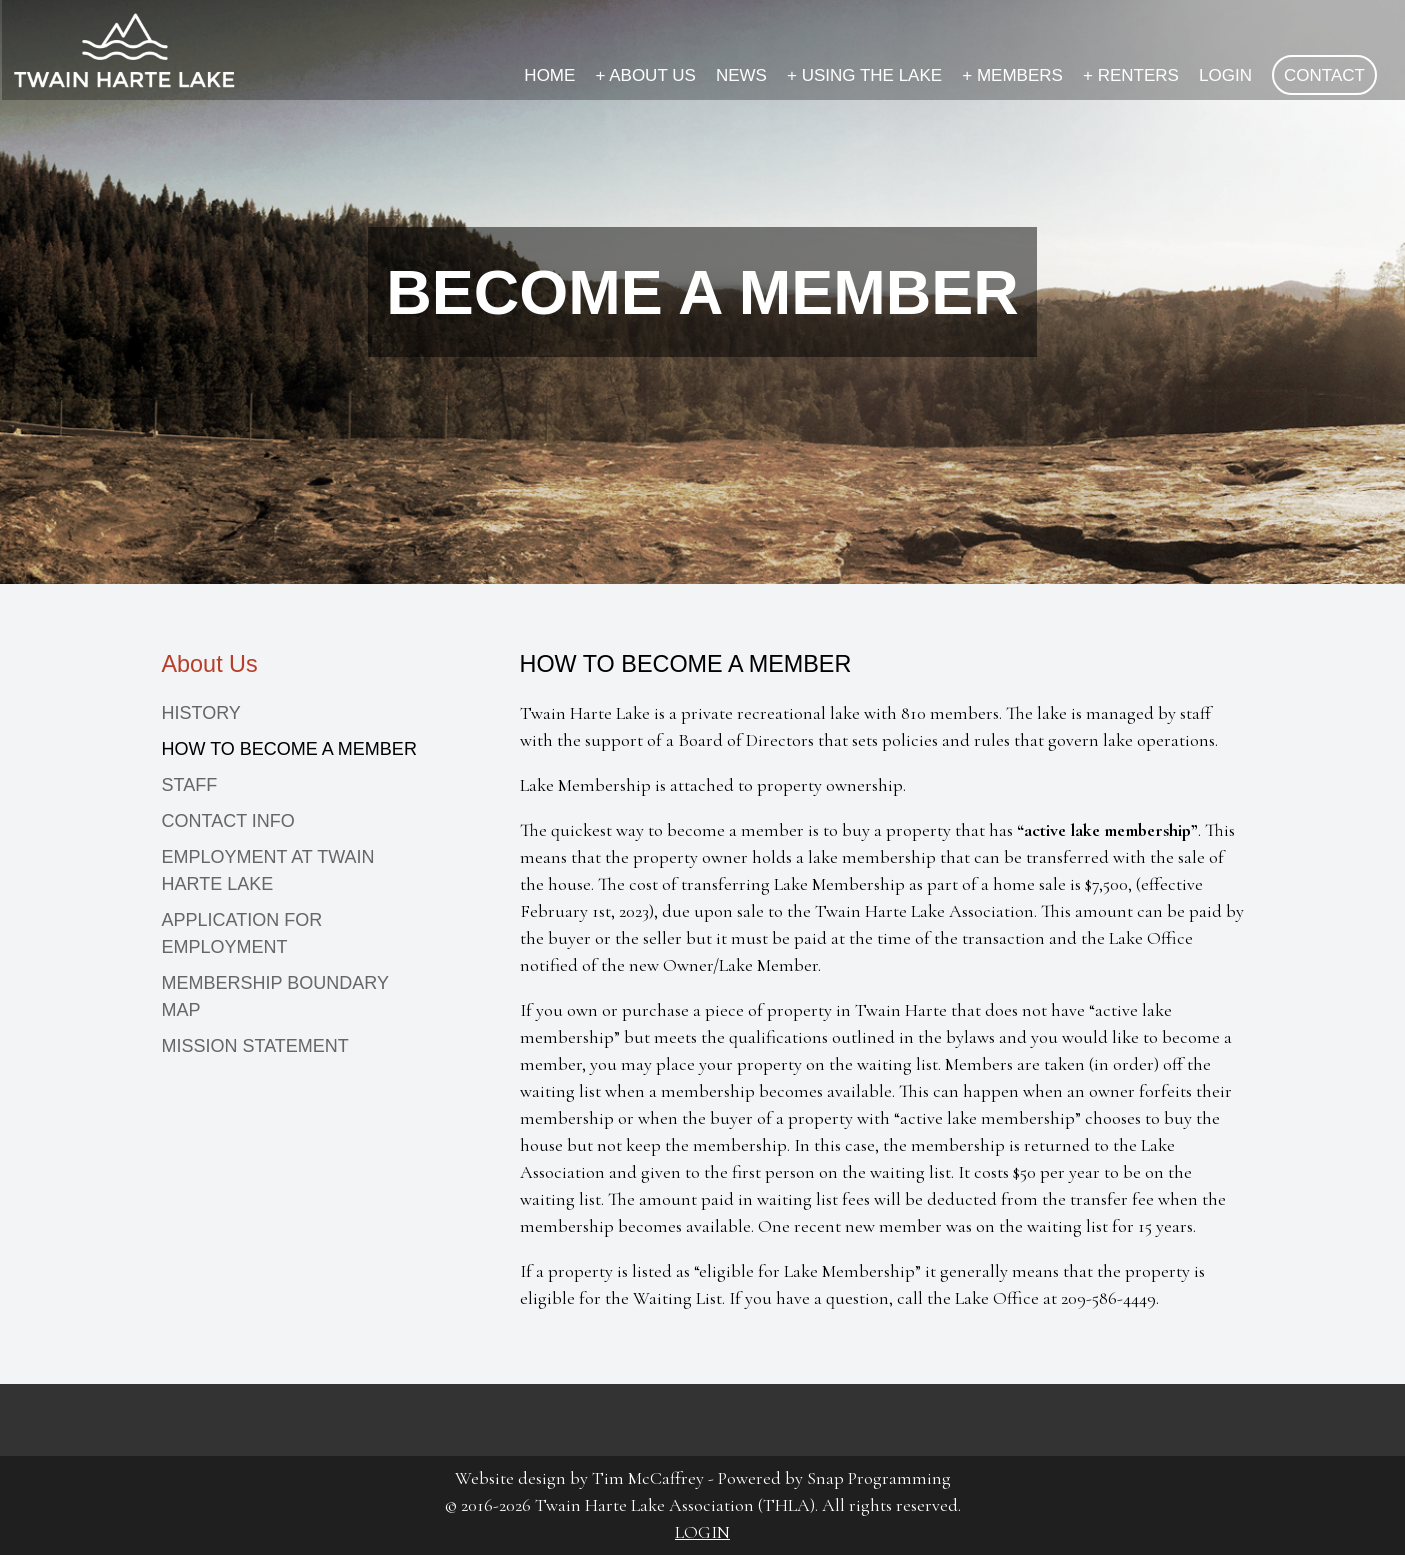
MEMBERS (1012, 75)
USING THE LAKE (864, 75)
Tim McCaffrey (648, 1478)
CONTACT (1324, 75)
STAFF (190, 785)
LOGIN (1225, 75)
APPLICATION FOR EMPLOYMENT (242, 933)
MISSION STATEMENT (255, 1046)
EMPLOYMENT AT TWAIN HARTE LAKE (268, 870)
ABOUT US (645, 75)
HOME (549, 75)
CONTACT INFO (228, 821)
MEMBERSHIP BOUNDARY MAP (275, 996)
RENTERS (1131, 75)
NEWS (741, 75)
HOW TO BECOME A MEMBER (289, 749)
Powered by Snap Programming (834, 1478)
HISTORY (201, 713)
